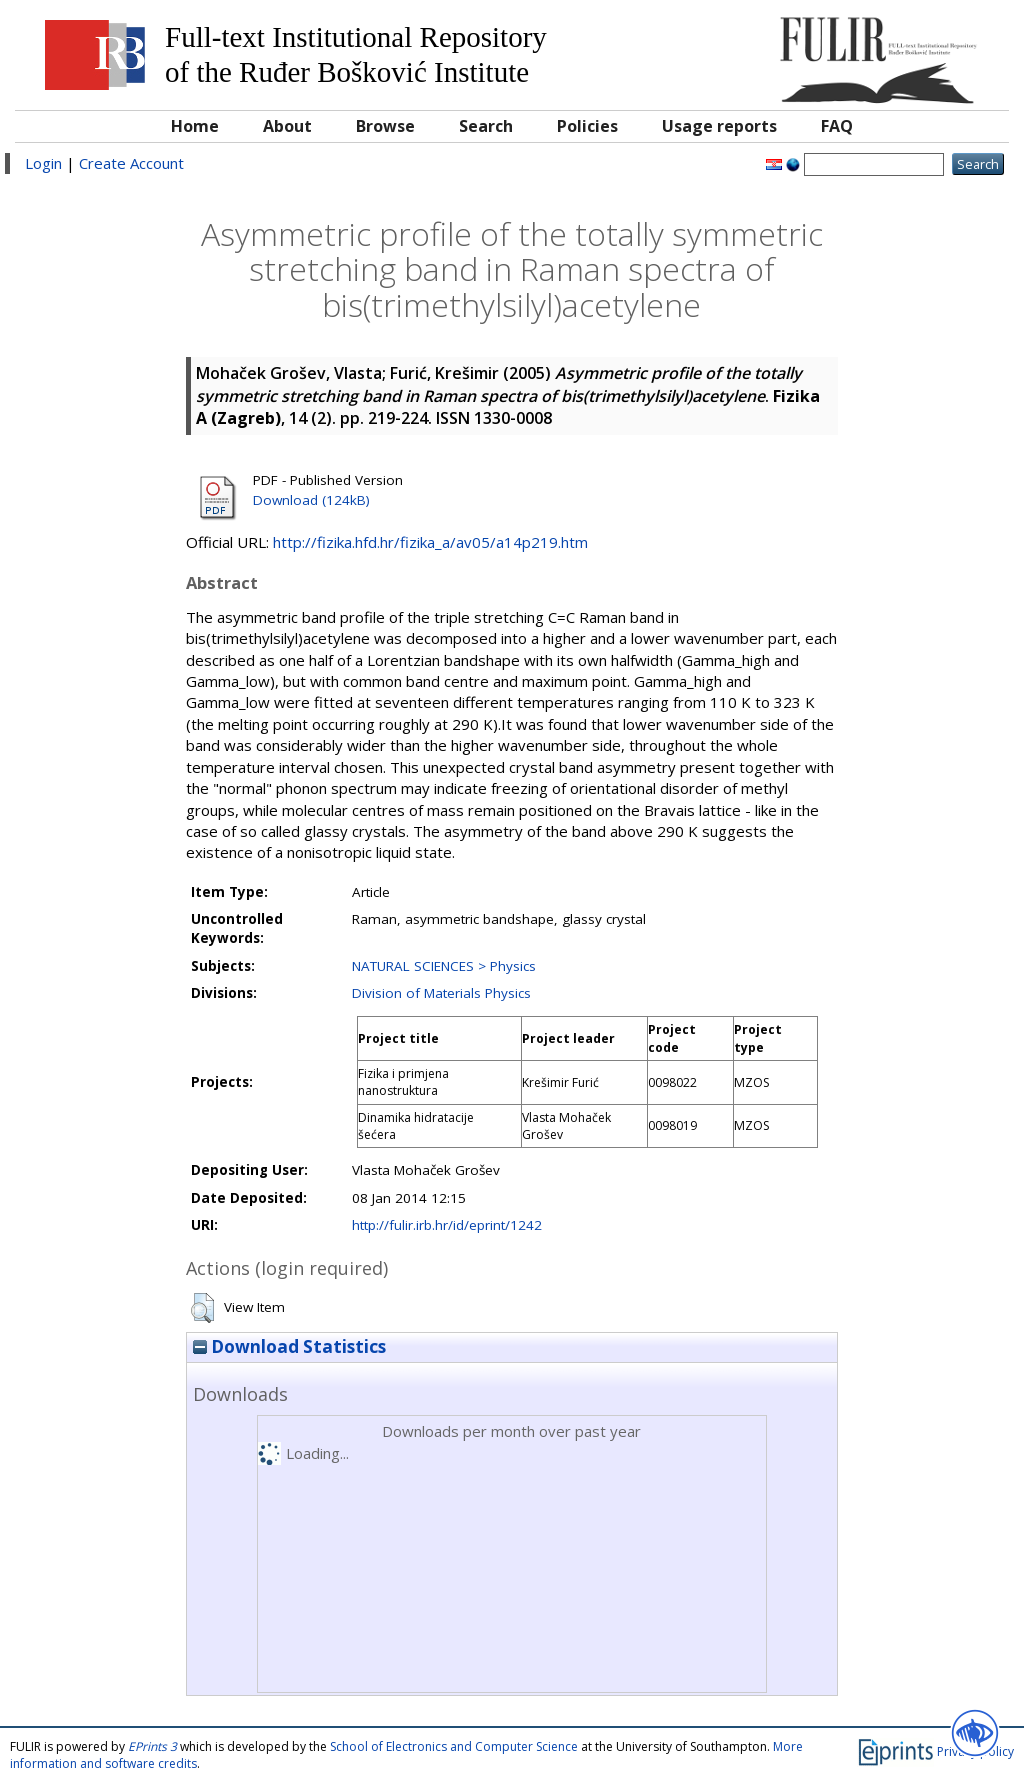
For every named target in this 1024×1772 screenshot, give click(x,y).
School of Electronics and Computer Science (454, 1746)
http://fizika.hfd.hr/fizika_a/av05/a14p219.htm (430, 542)
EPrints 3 (152, 1746)
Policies (587, 126)
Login (43, 163)
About (287, 126)
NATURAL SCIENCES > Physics (444, 966)
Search (486, 126)
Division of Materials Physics (441, 993)
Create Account (131, 163)
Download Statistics (289, 1346)
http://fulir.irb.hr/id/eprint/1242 (447, 1225)
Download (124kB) (311, 500)
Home (195, 126)
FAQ (837, 126)
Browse (385, 126)
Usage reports (719, 126)
